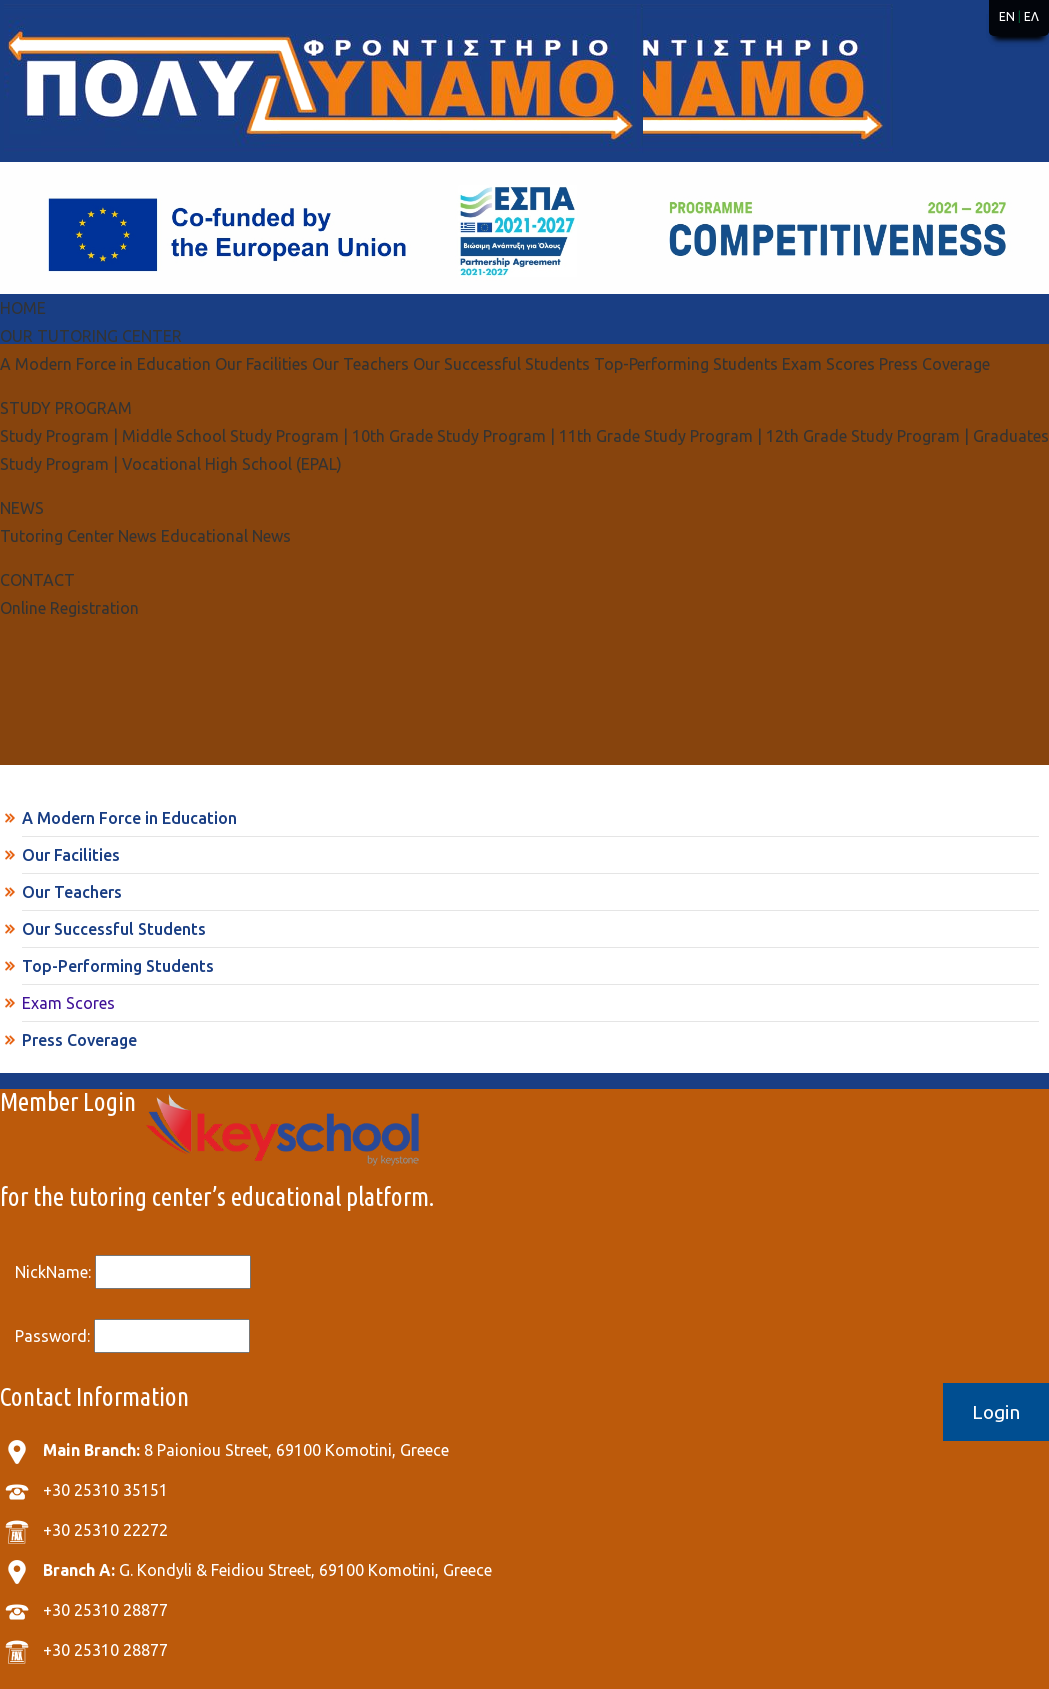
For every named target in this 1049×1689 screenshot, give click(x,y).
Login (996, 1412)
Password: (132, 1336)
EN (1007, 16)
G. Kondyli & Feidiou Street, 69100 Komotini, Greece (267, 1570)
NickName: (133, 1272)
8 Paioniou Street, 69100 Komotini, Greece (246, 1450)
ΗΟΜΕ (23, 308)
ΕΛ (1031, 16)
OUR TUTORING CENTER (91, 336)
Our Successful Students (114, 929)
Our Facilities (71, 855)
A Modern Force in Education (129, 818)
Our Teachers (72, 892)
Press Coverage (79, 1040)
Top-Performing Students (118, 966)
